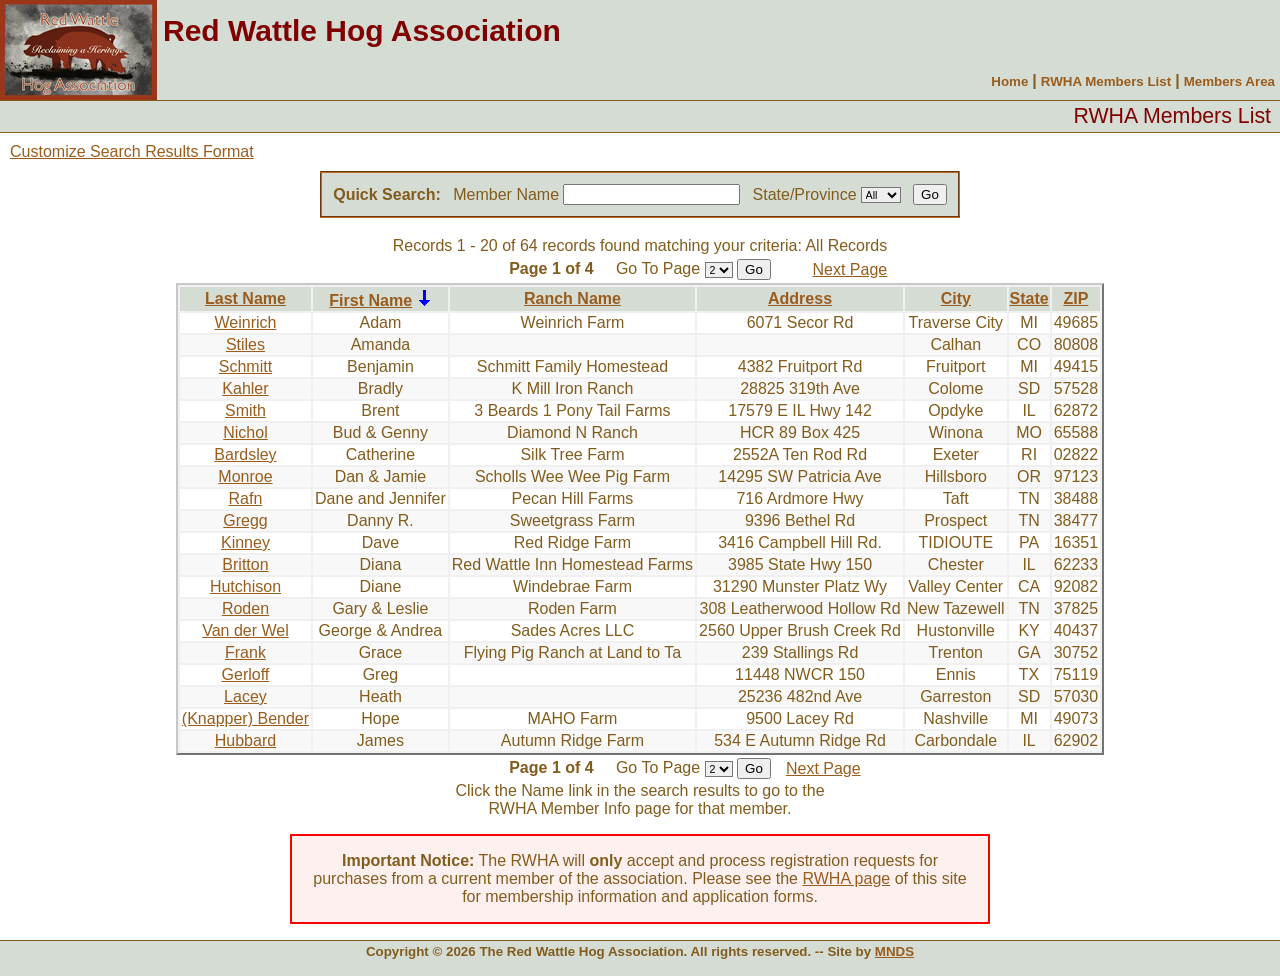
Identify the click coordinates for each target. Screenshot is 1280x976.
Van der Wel (245, 630)
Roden (245, 608)
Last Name (245, 298)
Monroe (245, 476)
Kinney (245, 542)
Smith (245, 410)
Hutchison (245, 586)
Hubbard (245, 740)
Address (800, 298)
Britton (245, 564)
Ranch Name (572, 298)
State (1029, 298)
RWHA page (846, 878)
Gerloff (246, 674)
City (956, 298)
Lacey (245, 696)
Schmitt (245, 366)
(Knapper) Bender (245, 718)
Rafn (246, 498)
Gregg (245, 520)
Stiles (245, 344)
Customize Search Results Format (132, 151)
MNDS (894, 951)
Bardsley (245, 454)
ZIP (1075, 298)
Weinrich (245, 322)
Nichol (245, 432)
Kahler (245, 388)
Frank (245, 652)
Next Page (850, 269)
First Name (370, 300)
